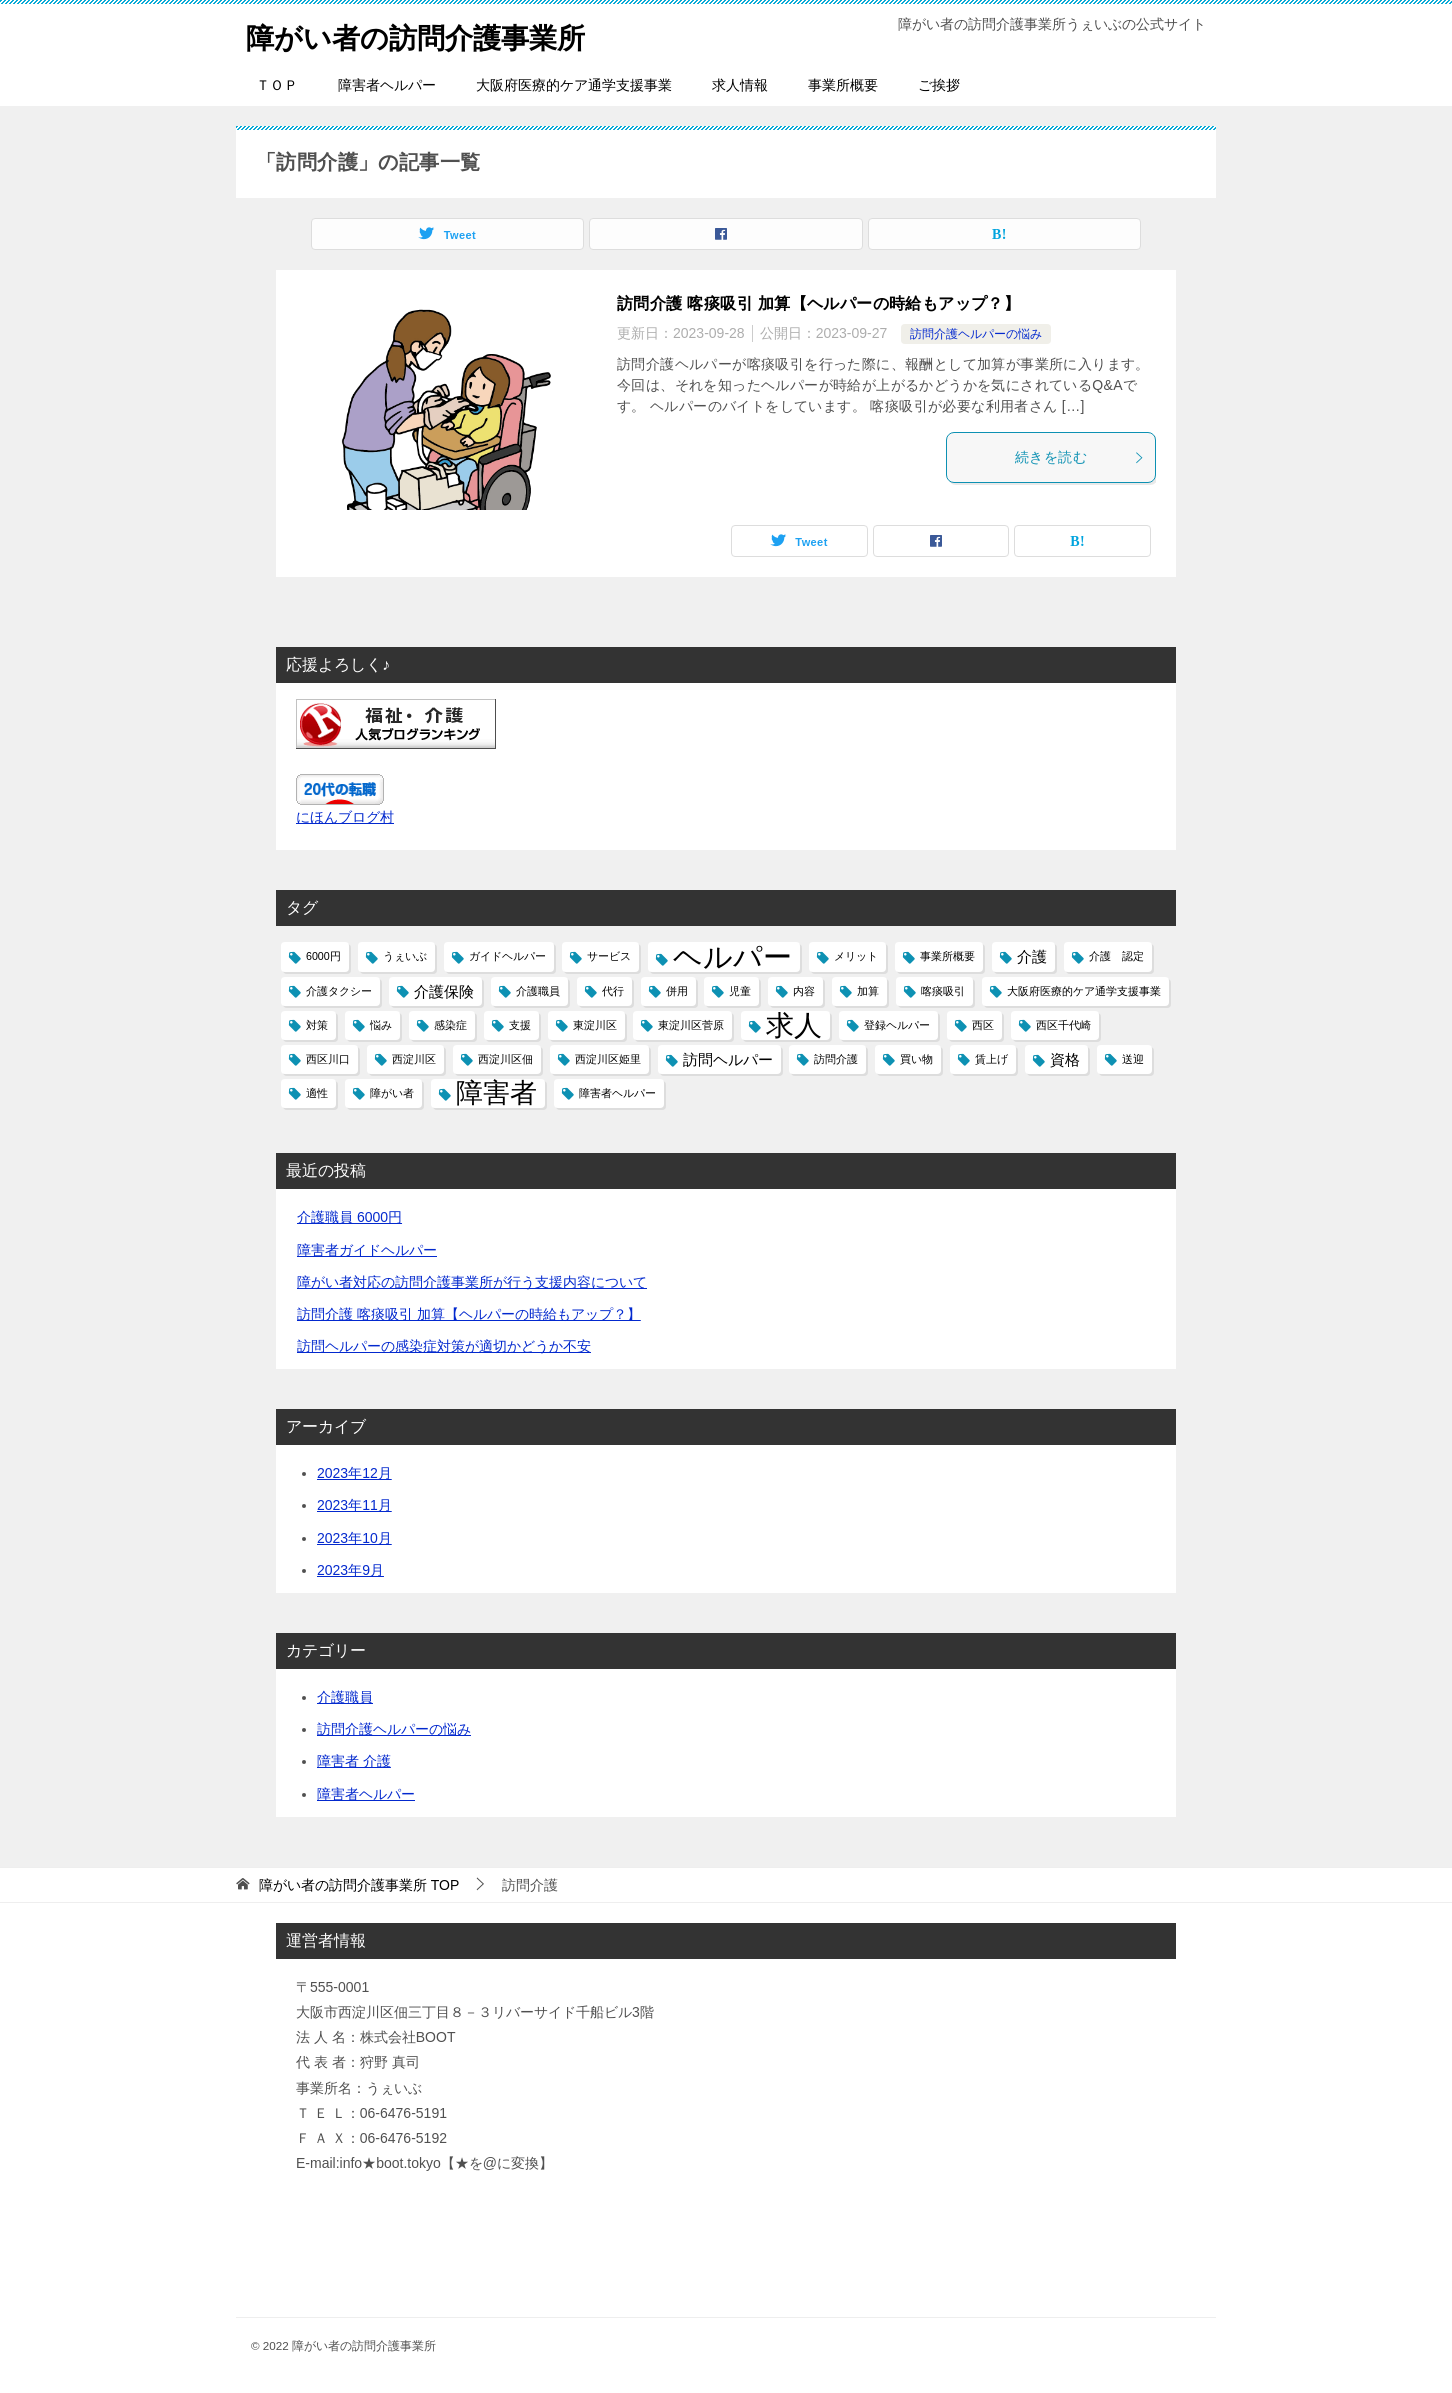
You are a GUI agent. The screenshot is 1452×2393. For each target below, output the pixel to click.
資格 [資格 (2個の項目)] (1065, 1059)
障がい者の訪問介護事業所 (427, 34)
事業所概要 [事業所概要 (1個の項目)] (947, 956)
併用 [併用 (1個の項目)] (677, 991)
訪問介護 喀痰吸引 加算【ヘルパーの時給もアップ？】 (818, 303)
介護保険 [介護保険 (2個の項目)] (444, 991)
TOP (359, 1885)
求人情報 (740, 85)
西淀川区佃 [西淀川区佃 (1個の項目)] (505, 1059)
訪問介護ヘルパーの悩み (976, 334)
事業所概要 (843, 85)
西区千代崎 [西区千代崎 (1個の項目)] (1063, 1025)
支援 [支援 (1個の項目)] (520, 1025)
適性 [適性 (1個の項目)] (317, 1093)
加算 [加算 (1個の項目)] (868, 991)
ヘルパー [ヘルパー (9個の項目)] (732, 956)
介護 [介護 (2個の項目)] (1032, 956)
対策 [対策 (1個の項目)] (317, 1025)
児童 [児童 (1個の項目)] (740, 991)
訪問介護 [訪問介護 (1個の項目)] (836, 1059)
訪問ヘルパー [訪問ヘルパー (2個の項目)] (728, 1059)
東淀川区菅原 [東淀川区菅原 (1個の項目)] (691, 1025)
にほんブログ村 (345, 817)
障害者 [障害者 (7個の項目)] (496, 1093)
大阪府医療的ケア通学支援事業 (574, 85)
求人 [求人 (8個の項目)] (794, 1025)
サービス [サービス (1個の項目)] (609, 956)
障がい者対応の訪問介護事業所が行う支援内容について (472, 1282)
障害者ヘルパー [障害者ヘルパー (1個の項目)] (617, 1093)
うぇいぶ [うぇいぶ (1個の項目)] (405, 956)
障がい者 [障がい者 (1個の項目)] (392, 1093)
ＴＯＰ (277, 85)
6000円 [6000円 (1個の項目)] (323, 956)
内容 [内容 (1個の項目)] (804, 991)
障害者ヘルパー (387, 85)
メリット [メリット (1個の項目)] (856, 956)
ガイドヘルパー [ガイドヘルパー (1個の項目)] (507, 956)
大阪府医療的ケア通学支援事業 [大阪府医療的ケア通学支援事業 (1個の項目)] (1084, 991)
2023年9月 (350, 1570)
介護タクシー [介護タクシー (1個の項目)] (339, 991)
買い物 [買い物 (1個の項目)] (916, 1059)
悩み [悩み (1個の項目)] (381, 1025)
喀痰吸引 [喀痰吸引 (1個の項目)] (943, 991)
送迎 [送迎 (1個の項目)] (1133, 1059)
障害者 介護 (354, 1761)
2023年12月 (354, 1473)
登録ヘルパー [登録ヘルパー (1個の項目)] (897, 1025)
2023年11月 (354, 1505)
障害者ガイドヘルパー (367, 1250)
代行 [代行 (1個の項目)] (613, 991)
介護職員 (345, 1697)
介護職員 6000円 (349, 1217)
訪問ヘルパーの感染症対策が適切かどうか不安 (444, 1346)
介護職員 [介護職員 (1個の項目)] (538, 991)
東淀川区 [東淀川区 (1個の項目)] (595, 1025)
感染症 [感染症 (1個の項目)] (450, 1025)
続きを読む (1080, 457)
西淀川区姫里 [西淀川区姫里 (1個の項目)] (608, 1059)
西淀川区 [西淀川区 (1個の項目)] (414, 1059)
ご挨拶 (939, 85)
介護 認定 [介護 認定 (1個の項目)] (1116, 956)
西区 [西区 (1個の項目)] (983, 1025)
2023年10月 (354, 1538)
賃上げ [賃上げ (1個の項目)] (991, 1059)
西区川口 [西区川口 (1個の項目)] (328, 1059)
